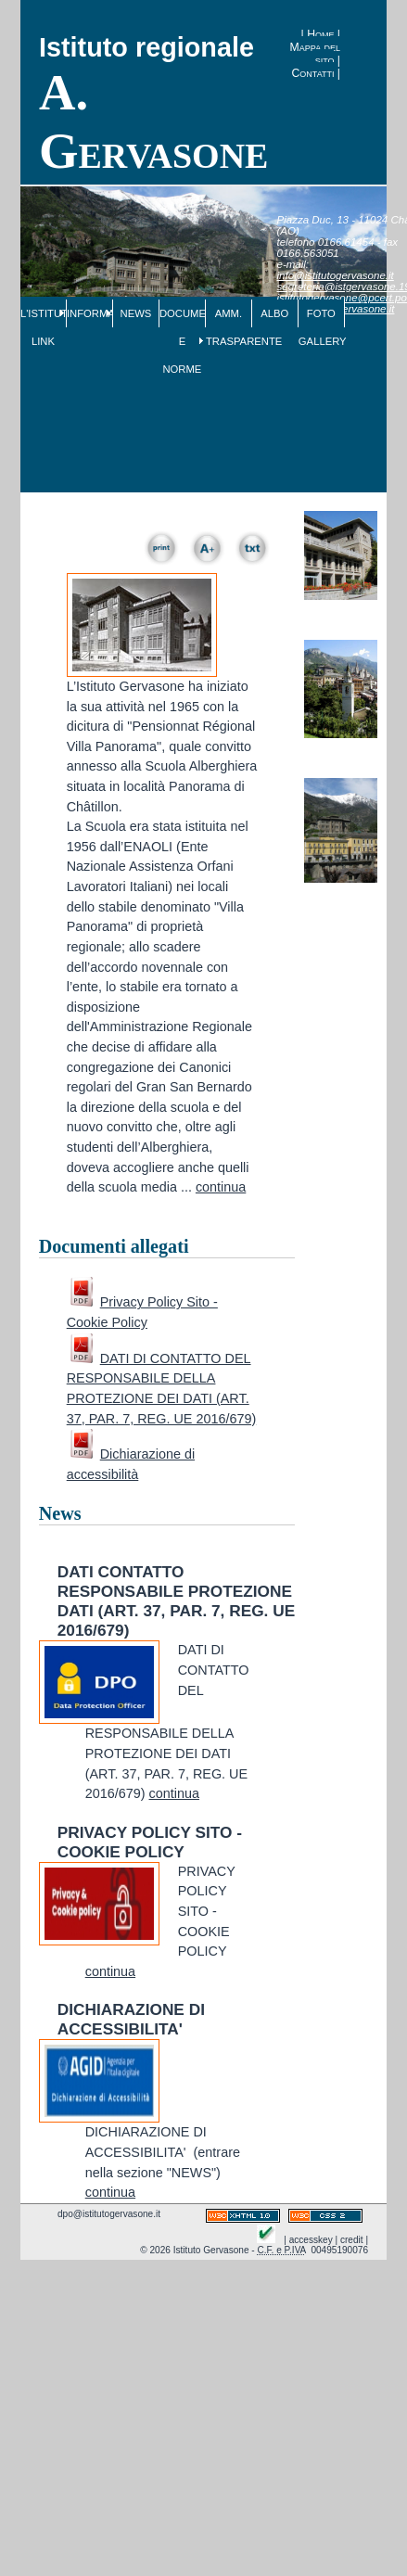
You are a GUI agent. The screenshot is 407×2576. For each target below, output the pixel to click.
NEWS (136, 313)
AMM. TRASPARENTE (228, 327)
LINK (43, 341)
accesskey (311, 2240)
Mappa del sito (315, 54)
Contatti (312, 73)
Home (320, 34)
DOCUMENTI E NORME (182, 341)
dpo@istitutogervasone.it (108, 2214)
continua (221, 1187)
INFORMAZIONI (89, 313)
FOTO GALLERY (321, 327)
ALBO (274, 313)
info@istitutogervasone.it (335, 275)
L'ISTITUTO (43, 313)
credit (351, 2240)
